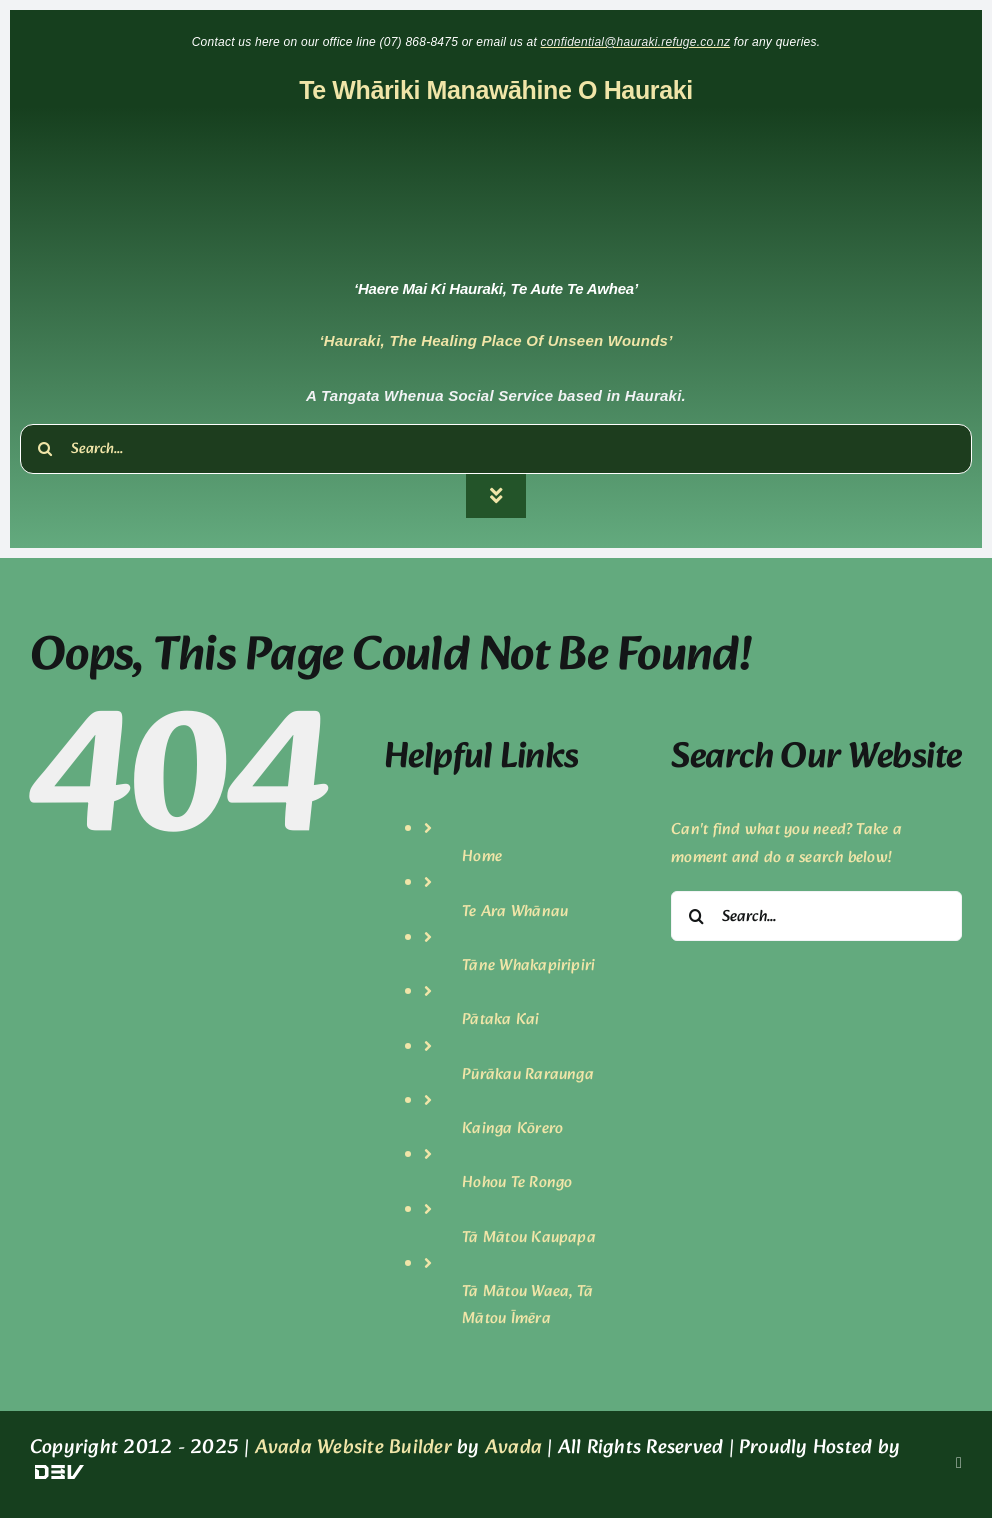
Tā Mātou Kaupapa (529, 1237)
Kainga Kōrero (512, 1128)
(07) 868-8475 (421, 42)
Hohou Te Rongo (517, 1182)
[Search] (45, 449)
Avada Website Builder (353, 1448)
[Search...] (496, 449)
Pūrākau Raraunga (528, 1074)
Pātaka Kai (500, 1019)
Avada (513, 1448)
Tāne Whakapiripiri (528, 965)
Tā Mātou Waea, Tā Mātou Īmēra (527, 1305)
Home (482, 856)
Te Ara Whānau (515, 911)
